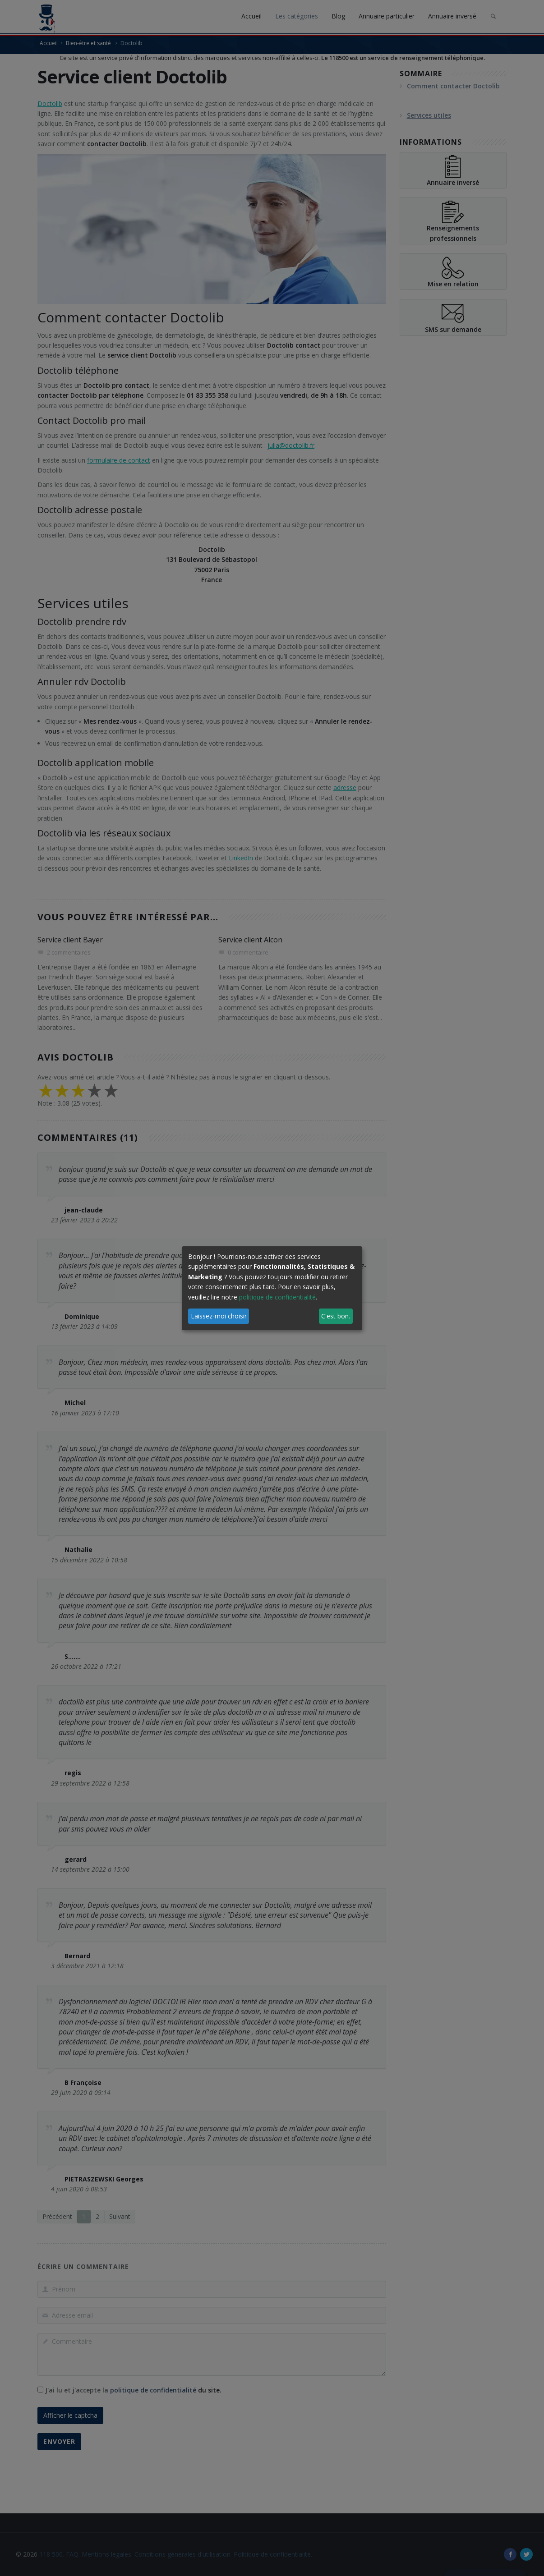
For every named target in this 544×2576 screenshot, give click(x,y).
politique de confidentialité (277, 1297)
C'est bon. (335, 1316)
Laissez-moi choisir (219, 1316)
